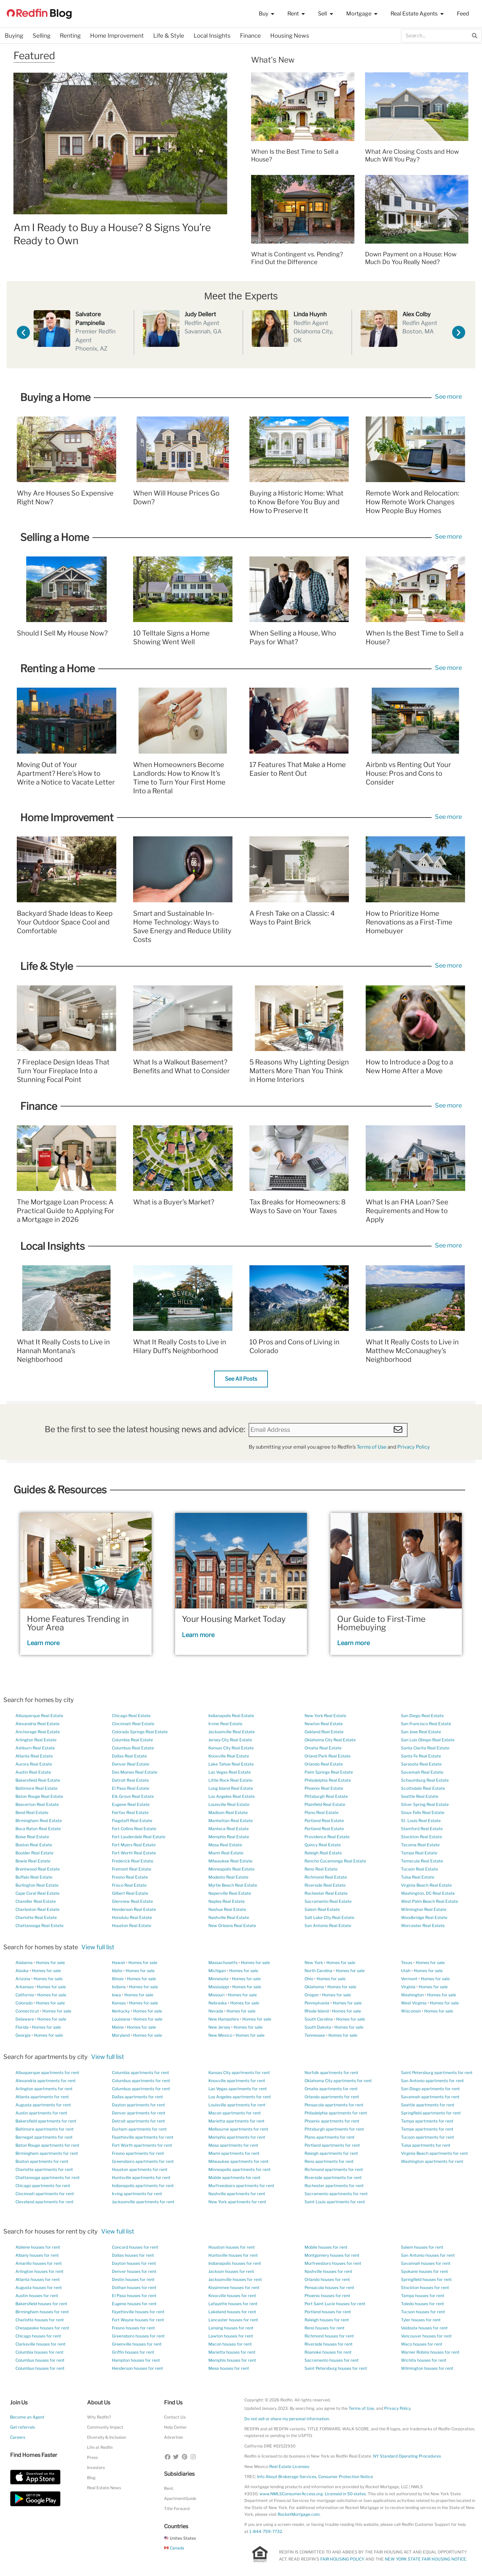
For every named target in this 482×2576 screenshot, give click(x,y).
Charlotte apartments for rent (44, 2169)
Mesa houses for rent (228, 2368)
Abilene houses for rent (37, 2247)
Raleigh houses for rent (327, 2319)
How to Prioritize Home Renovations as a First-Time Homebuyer (409, 922)
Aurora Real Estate (33, 1764)
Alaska (22, 1970)
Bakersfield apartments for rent (45, 2121)
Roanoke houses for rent (328, 2352)
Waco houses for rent (421, 2344)
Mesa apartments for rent (233, 2145)
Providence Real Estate (327, 1836)
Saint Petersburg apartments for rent (437, 2072)
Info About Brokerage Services (286, 2476)
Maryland (121, 2035)
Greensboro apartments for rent (143, 2161)
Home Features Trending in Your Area (78, 1623)
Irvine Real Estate (225, 1723)
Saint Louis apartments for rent (335, 2201)
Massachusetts (223, 1962)
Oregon (312, 1994)
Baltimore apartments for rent (44, 2129)
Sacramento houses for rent (332, 2360)
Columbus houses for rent (40, 2360)
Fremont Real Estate (131, 1869)
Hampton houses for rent (136, 2360)
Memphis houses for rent (232, 2360)
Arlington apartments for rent (44, 2088)
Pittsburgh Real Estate (326, 1796)
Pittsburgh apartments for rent (334, 2129)
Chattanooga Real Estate (39, 1925)
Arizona (22, 1978)
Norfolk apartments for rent (331, 2072)
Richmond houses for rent (329, 2335)
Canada (174, 2547)
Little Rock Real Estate (230, 1780)
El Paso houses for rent (134, 2295)
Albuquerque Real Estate (39, 1715)
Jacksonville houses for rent (235, 2279)
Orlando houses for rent (327, 2279)
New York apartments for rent (237, 2201)
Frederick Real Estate (132, 1860)
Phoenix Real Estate (324, 1788)
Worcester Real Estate (423, 1925)
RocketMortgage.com (299, 2514)
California (24, 1994)
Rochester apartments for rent (334, 2185)
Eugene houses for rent (134, 2303)
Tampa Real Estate (419, 1852)
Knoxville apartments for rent (236, 2080)
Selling (41, 35)
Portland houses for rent (328, 2311)
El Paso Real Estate (130, 1788)
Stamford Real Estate (422, 1828)
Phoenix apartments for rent (332, 2121)
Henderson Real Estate (134, 1909)
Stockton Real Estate (421, 1836)
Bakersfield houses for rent (41, 2303)
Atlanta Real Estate (34, 1755)
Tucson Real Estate (419, 1869)
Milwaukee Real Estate (230, 1860)
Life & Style (168, 35)
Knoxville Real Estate (228, 1755)
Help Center (175, 2427)
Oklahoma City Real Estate (330, 1739)
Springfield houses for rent (426, 2279)
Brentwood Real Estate (37, 1869)
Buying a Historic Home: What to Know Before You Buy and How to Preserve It (296, 502)
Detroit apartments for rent (138, 2121)
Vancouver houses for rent (426, 2335)
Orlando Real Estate (324, 1764)
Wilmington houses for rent (427, 2368)
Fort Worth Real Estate (134, 1852)
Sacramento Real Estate (328, 1901)
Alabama (24, 1962)
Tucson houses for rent (423, 2311)
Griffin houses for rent (133, 2352)
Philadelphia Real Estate (328, 1780)
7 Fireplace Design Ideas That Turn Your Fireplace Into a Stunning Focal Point (63, 1071)
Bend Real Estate (31, 1812)
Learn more (43, 1642)
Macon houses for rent (230, 2344)
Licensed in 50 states (345, 2493)
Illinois (118, 1978)
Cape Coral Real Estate (37, 1893)
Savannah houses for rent (425, 2263)
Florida (22, 2027)
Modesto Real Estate (228, 1877)
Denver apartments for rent (138, 2112)
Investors (96, 2467)
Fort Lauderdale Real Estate (138, 1836)
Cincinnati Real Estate (133, 1723)
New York (314, 1962)
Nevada (215, 2010)
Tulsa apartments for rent (425, 2145)
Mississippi (218, 1986)
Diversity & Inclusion (106, 2437)
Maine (118, 2027)
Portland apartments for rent (332, 2145)
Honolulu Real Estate (132, 1917)
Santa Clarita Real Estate (425, 1747)
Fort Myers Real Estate (134, 1844)
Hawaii (118, 1962)
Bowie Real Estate (32, 1860)
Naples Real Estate (226, 1901)
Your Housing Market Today (234, 1619)
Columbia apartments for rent (140, 2072)
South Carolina (319, 2019)
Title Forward (177, 2508)
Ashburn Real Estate (35, 1747)
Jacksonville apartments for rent (143, 2201)
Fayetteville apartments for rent (142, 2137)
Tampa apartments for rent (427, 2121)
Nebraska (217, 2002)
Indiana (119, 1986)
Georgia (23, 2035)
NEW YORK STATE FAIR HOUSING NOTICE (425, 2559)
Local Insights (212, 35)
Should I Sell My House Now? (62, 633)
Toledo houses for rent (422, 2303)
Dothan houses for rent (134, 2287)
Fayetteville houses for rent (138, 2311)
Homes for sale (50, 1962)
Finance (250, 35)
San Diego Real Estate (422, 1715)
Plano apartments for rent (330, 2137)
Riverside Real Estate (325, 1885)
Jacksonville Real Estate (231, 1731)
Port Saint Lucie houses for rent (335, 2303)
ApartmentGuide (180, 2498)
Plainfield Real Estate (325, 1804)
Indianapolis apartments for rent (143, 2185)
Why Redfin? (99, 2417)
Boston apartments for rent (41, 2161)
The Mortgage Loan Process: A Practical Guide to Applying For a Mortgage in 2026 (65, 1211)
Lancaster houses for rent (233, 2319)
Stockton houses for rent (425, 2287)
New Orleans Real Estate (232, 1925)
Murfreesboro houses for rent (333, 2263)
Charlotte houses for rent (39, 2319)
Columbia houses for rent (39, 2352)
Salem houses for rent (422, 2247)
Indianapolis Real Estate (231, 1715)
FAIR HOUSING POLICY (342, 2559)
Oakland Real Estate (324, 1731)
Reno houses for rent (325, 2327)
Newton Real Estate (324, 1723)
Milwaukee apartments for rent (238, 2161)
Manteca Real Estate (228, 1828)
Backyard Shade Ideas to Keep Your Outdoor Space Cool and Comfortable (65, 922)
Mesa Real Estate (225, 1844)
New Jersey (219, 2027)
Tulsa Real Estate (417, 1877)
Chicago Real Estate (131, 1715)
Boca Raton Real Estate (38, 1828)
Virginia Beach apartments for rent (434, 2153)
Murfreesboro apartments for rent (241, 2185)
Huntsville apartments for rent (141, 2177)
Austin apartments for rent (41, 2112)
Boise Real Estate (32, 1836)
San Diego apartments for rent (430, 2088)
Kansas (119, 2002)
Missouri (216, 1994)
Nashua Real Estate (227, 1909)
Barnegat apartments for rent (44, 2137)
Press (92, 2457)
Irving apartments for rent (137, 2193)
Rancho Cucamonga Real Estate (335, 1860)
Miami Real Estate (225, 1852)
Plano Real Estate (321, 1812)
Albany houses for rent (37, 2255)
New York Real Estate (325, 1715)
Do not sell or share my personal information (286, 2418)
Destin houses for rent (133, 2279)
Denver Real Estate (130, 1764)
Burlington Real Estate (36, 1885)
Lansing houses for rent (230, 2327)
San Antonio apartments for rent (432, 2080)
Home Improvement (117, 35)
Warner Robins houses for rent (430, 2352)
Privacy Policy (413, 1447)
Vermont (409, 1978)
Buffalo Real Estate (33, 1877)
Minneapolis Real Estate (231, 1869)
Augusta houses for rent (38, 2287)
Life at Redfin (100, 2447)
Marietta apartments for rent (236, 2121)
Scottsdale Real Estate (423, 1788)
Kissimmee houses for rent (233, 2287)
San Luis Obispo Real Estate (427, 1739)
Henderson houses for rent (137, 2368)
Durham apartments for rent (139, 2129)
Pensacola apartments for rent (334, 2104)
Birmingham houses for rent (42, 2311)
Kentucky (121, 2010)
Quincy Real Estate (323, 1844)
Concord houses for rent (135, 2247)
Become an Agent (27, 2417)
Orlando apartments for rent (332, 2096)
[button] (23, 332)
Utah (405, 1970)
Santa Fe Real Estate (421, 1755)
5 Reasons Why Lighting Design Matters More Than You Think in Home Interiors (299, 1071)
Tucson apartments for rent (427, 2137)
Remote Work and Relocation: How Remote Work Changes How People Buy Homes (412, 502)
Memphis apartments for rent (236, 2137)
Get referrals (22, 2427)
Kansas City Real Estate (231, 1747)
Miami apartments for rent (233, 2153)
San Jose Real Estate (421, 1731)
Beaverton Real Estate (37, 1804)
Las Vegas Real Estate (229, 1772)
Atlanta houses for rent (37, 2279)
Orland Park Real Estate (328, 1755)
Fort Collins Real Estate (134, 1828)
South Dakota (318, 2027)
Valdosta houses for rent (424, 2327)
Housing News (289, 35)
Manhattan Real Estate (230, 1820)
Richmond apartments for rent (334, 2169)
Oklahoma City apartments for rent (338, 2080)
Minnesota (218, 1978)
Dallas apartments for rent (137, 2096)
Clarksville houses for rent (40, 2344)
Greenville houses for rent (137, 2344)
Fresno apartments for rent (138, 2153)
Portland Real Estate (324, 1820)
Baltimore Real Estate (36, 1788)
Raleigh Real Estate (323, 1852)
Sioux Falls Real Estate (422, 1812)
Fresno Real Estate (130, 1877)
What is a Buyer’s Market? (173, 1202)
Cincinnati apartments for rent (44, 2193)
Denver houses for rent (134, 2271)
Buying (14, 35)
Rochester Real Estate (326, 1893)
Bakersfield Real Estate (37, 1780)
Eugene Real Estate (131, 1804)
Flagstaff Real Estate (132, 1820)
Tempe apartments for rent (427, 2129)
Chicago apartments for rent (42, 2185)
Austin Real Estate (33, 1772)
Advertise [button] (173, 2437)
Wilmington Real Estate (423, 1909)
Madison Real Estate (228, 1812)
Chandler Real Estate (35, 1901)
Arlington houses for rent (39, 2271)
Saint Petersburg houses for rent (336, 2368)
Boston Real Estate (33, 1844)
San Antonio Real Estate (328, 1925)
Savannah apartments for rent (430, 2096)
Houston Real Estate (131, 1925)
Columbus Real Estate (133, 1747)
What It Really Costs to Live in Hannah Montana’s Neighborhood (63, 1351)
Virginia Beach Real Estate (426, 1885)
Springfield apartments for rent (431, 2112)
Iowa (116, 1994)
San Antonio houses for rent (428, 2255)
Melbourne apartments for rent (238, 2129)
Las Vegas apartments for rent (237, 2088)
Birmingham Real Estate (38, 1820)
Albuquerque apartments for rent (47, 2072)
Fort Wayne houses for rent (138, 2319)
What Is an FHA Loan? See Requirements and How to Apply (407, 1211)
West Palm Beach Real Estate (429, 1901)
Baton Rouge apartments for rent (47, 2145)
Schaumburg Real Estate (425, 1780)
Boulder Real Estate (34, 1852)
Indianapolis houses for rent (234, 2263)
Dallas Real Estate (129, 1755)
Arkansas (24, 1986)
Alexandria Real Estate (37, 1723)
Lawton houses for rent (230, 2335)
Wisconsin (411, 2010)
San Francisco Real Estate (426, 1723)
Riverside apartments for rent (333, 2177)
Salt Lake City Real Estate (329, 1917)
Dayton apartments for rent (138, 2104)
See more (448, 396)
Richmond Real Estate (326, 1877)
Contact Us (175, 2417)
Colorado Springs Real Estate (140, 1731)
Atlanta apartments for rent (42, 2096)
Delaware (24, 2019)
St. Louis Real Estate (421, 1820)
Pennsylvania (317, 2002)
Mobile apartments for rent (234, 2177)
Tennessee (315, 2035)
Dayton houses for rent (134, 2263)
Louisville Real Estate (228, 1804)
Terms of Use (372, 1447)
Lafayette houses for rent (232, 2303)
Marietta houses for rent (231, 2352)
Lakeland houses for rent (232, 2311)
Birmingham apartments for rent (46, 2153)
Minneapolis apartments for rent (239, 2169)
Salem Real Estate (322, 1909)
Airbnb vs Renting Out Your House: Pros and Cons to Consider (408, 773)
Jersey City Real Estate (230, 1739)
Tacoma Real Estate (420, 1844)
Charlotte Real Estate (36, 1917)
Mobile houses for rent (326, 2247)
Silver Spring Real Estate (425, 1804)
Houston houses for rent (231, 2247)
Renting (70, 35)
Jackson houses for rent (231, 2271)
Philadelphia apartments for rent (336, 2112)
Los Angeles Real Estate (231, 1796)
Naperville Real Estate (229, 1893)
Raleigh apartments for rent (331, 2153)
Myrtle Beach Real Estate (232, 1885)
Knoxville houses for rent (232, 2295)
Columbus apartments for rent (141, 2080)
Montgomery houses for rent (332, 2255)
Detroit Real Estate (130, 1780)
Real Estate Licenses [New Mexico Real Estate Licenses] (289, 2466)
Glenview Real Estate (132, 1901)
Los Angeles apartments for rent (239, 2096)
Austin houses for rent (36, 2295)
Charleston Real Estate (37, 1909)
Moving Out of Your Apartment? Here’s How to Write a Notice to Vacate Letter (66, 773)
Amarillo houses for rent (38, 2263)
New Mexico (220, 2035)
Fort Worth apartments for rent (142, 2145)
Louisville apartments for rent (237, 2104)
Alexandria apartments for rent (45, 2080)
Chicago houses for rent (38, 2335)
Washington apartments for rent (432, 2161)
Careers (17, 2437)
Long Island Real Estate (230, 1788)
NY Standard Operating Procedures (407, 2456)
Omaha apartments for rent (331, 2088)
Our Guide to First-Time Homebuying (381, 1623)
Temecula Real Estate (422, 1860)
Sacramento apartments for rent (336, 2193)
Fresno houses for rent (133, 2327)
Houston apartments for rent (139, 2169)
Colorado (24, 2002)
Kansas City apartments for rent (239, 2072)
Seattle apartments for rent (427, 2104)
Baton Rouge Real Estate (39, 1796)
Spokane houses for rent (424, 2271)
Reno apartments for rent (329, 2161)
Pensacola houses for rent (329, 2287)
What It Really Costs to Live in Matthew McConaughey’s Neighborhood (412, 1351)
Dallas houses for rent (133, 2255)
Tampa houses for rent (422, 2295)
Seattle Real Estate (419, 1796)
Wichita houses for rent (423, 2360)
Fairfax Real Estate (130, 1812)
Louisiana (121, 2019)
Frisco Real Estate (129, 1885)
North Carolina (318, 1970)
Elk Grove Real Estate (133, 1796)
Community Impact (105, 2427)
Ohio (309, 1978)
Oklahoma (314, 1986)
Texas (406, 1962)
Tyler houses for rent (421, 2319)
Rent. (169, 2488)
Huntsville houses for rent (233, 2255)
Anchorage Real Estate (37, 1731)
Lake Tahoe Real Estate (231, 1764)
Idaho (117, 1970)
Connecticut (27, 2010)
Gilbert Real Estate (130, 1893)
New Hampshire (223, 2019)
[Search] (474, 35)
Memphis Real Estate (228, 1836)
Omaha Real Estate (323, 1747)
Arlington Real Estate (35, 1739)
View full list (97, 1947)
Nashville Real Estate (228, 1917)
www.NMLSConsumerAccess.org (291, 2493)
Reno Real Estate (321, 1869)
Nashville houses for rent (328, 2271)
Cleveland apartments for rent (44, 2201)
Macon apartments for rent (234, 2112)
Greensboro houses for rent (138, 2335)
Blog (91, 2477)
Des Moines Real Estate (134, 1772)
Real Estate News (104, 2487)
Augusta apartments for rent (43, 2104)
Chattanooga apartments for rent (47, 2177)
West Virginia (414, 2002)
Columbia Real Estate (132, 1739)
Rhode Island (317, 2010)
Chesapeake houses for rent (42, 2327)
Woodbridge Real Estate (424, 1917)
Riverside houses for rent (329, 2344)
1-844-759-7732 (265, 2531)
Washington (412, 1994)
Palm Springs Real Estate (329, 1772)
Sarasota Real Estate (421, 1764)
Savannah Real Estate (422, 1772)
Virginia (408, 1986)
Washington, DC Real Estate (428, 1893)
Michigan (217, 1970)
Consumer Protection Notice (345, 2476)
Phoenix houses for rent (327, 2295)
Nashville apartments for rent (236, 2193)
